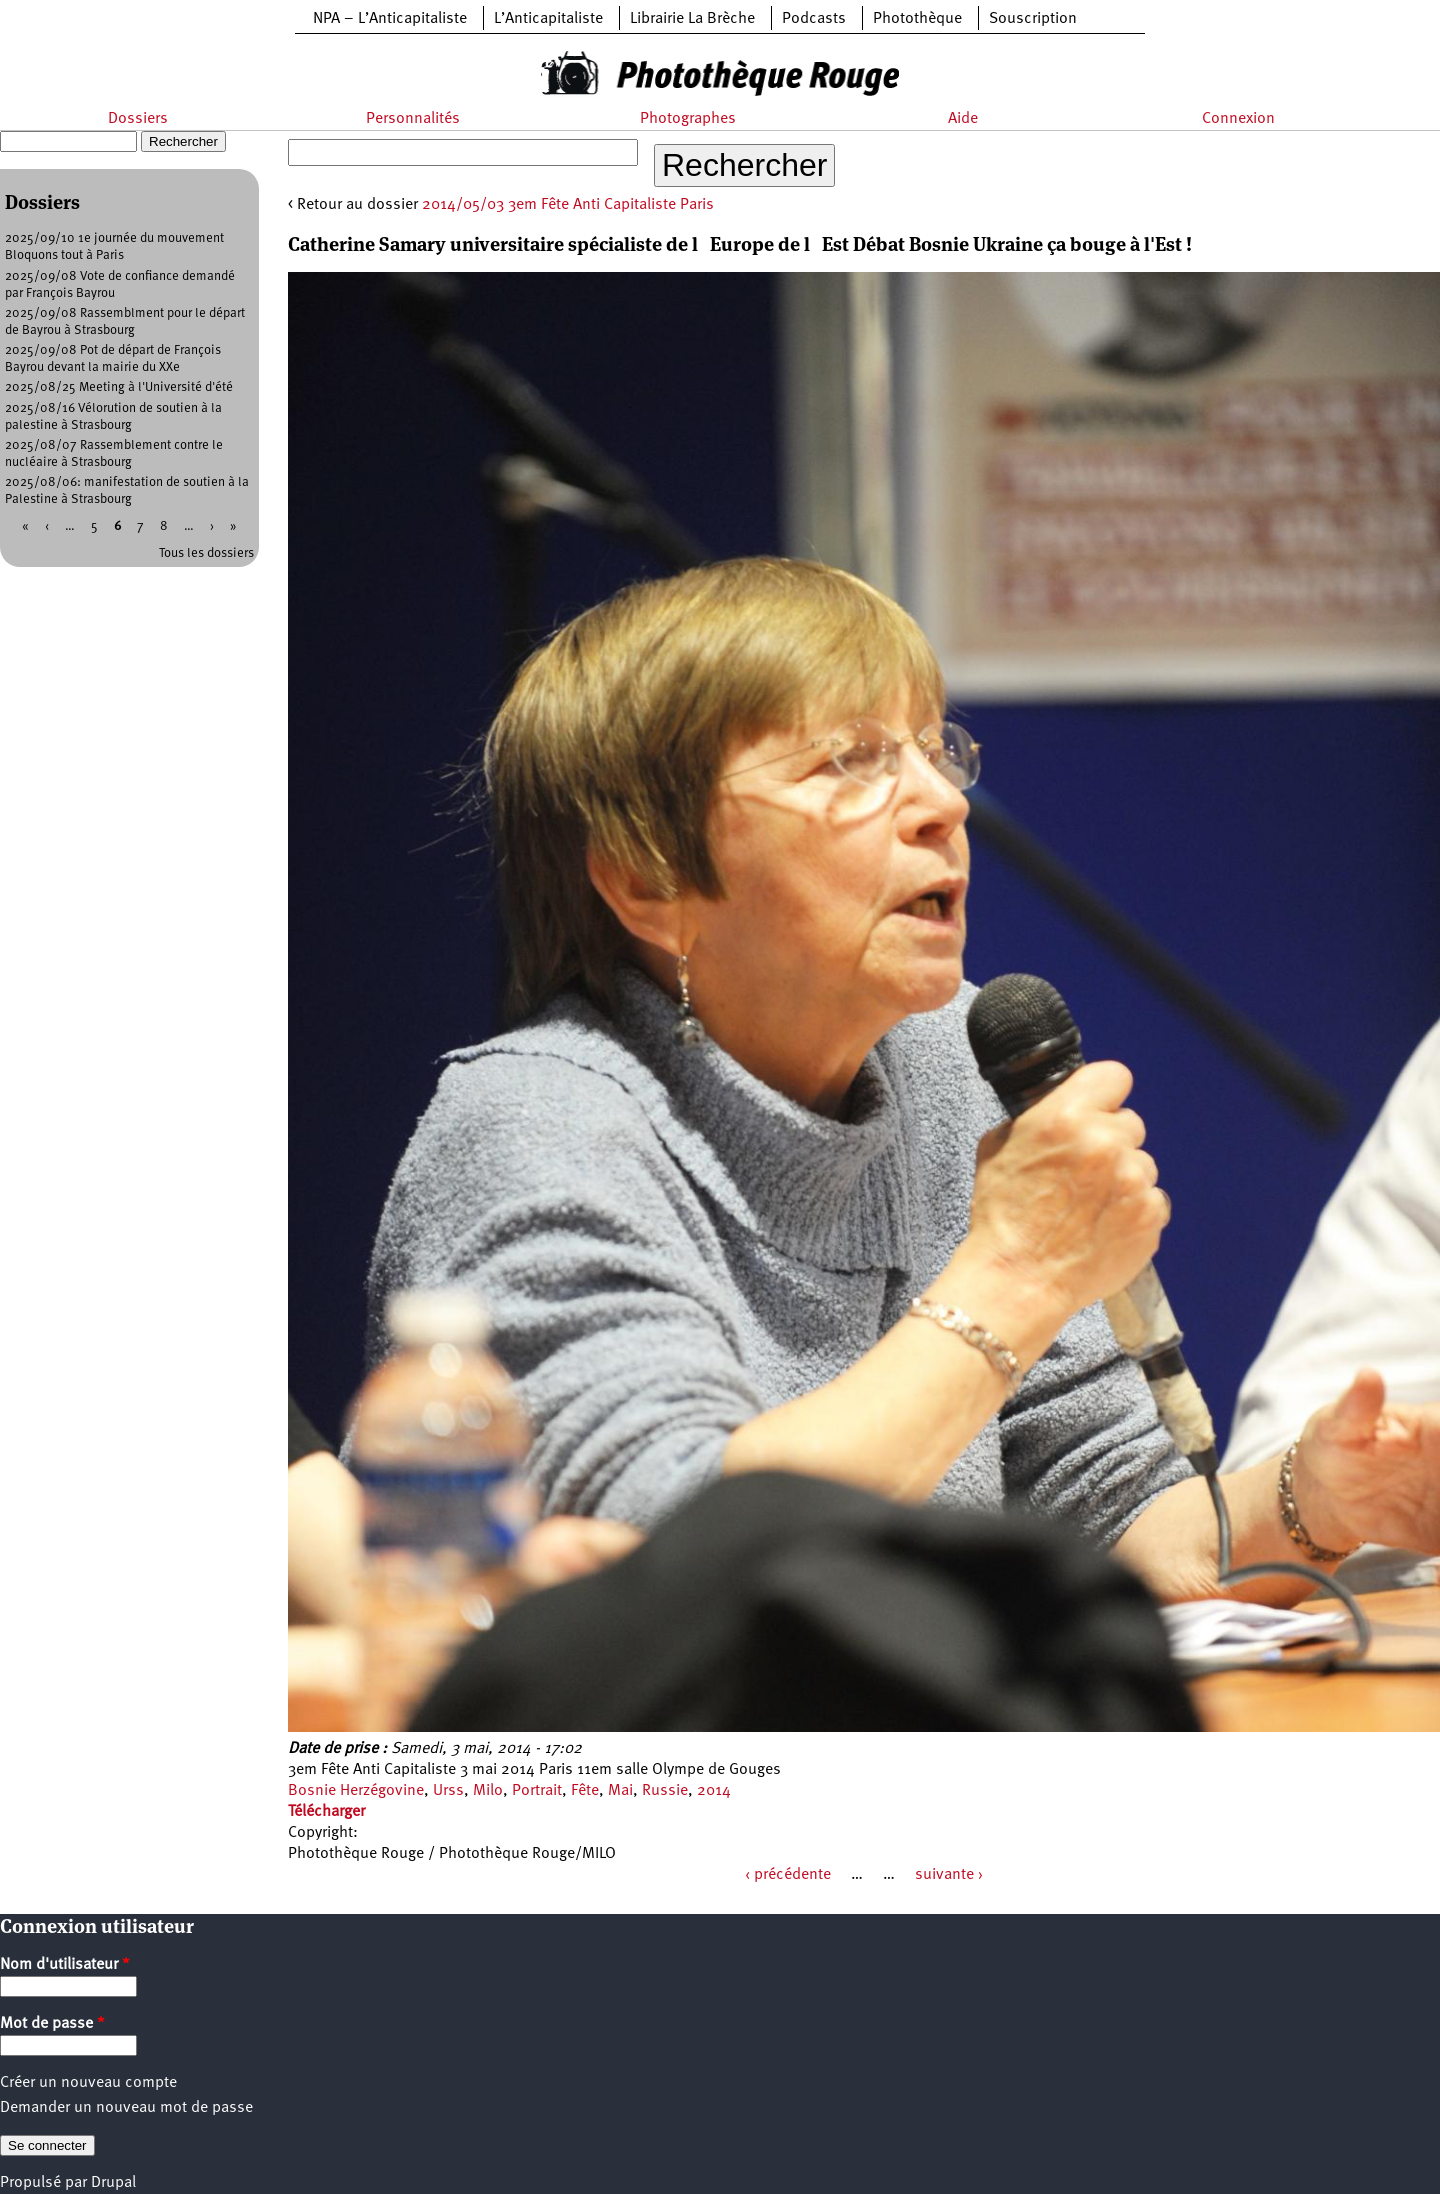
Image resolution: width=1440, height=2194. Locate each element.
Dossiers (138, 119)
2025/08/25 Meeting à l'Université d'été (119, 387)
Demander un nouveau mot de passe (126, 2108)
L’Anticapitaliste (548, 19)
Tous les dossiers (206, 553)
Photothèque (917, 19)
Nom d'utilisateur (65, 1965)
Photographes (688, 119)
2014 (714, 1791)
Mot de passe (52, 2024)
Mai (620, 1791)
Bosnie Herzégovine (356, 1791)
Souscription (1033, 19)
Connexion (1238, 119)
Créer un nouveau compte (88, 2083)
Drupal (113, 2183)
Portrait (537, 1791)
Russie (665, 1791)
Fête (585, 1791)
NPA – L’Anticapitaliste (390, 19)
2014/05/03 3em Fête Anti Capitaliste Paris (568, 205)
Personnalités (413, 119)
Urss (448, 1791)
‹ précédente (788, 1875)
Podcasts (814, 19)
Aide (963, 119)
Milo (488, 1791)
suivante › (949, 1875)
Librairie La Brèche (692, 19)
